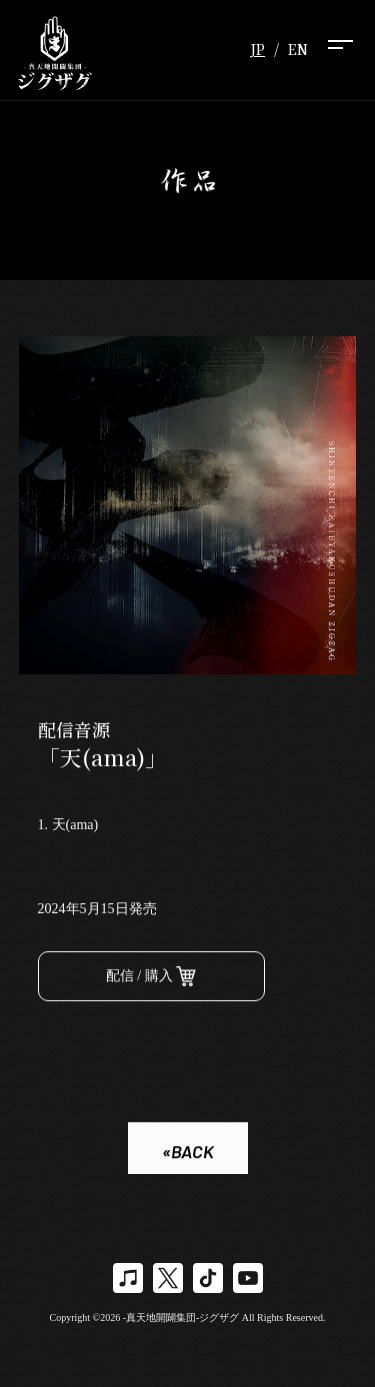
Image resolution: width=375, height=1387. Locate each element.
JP (257, 49)
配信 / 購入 (151, 979)
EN (298, 49)
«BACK (188, 1153)
